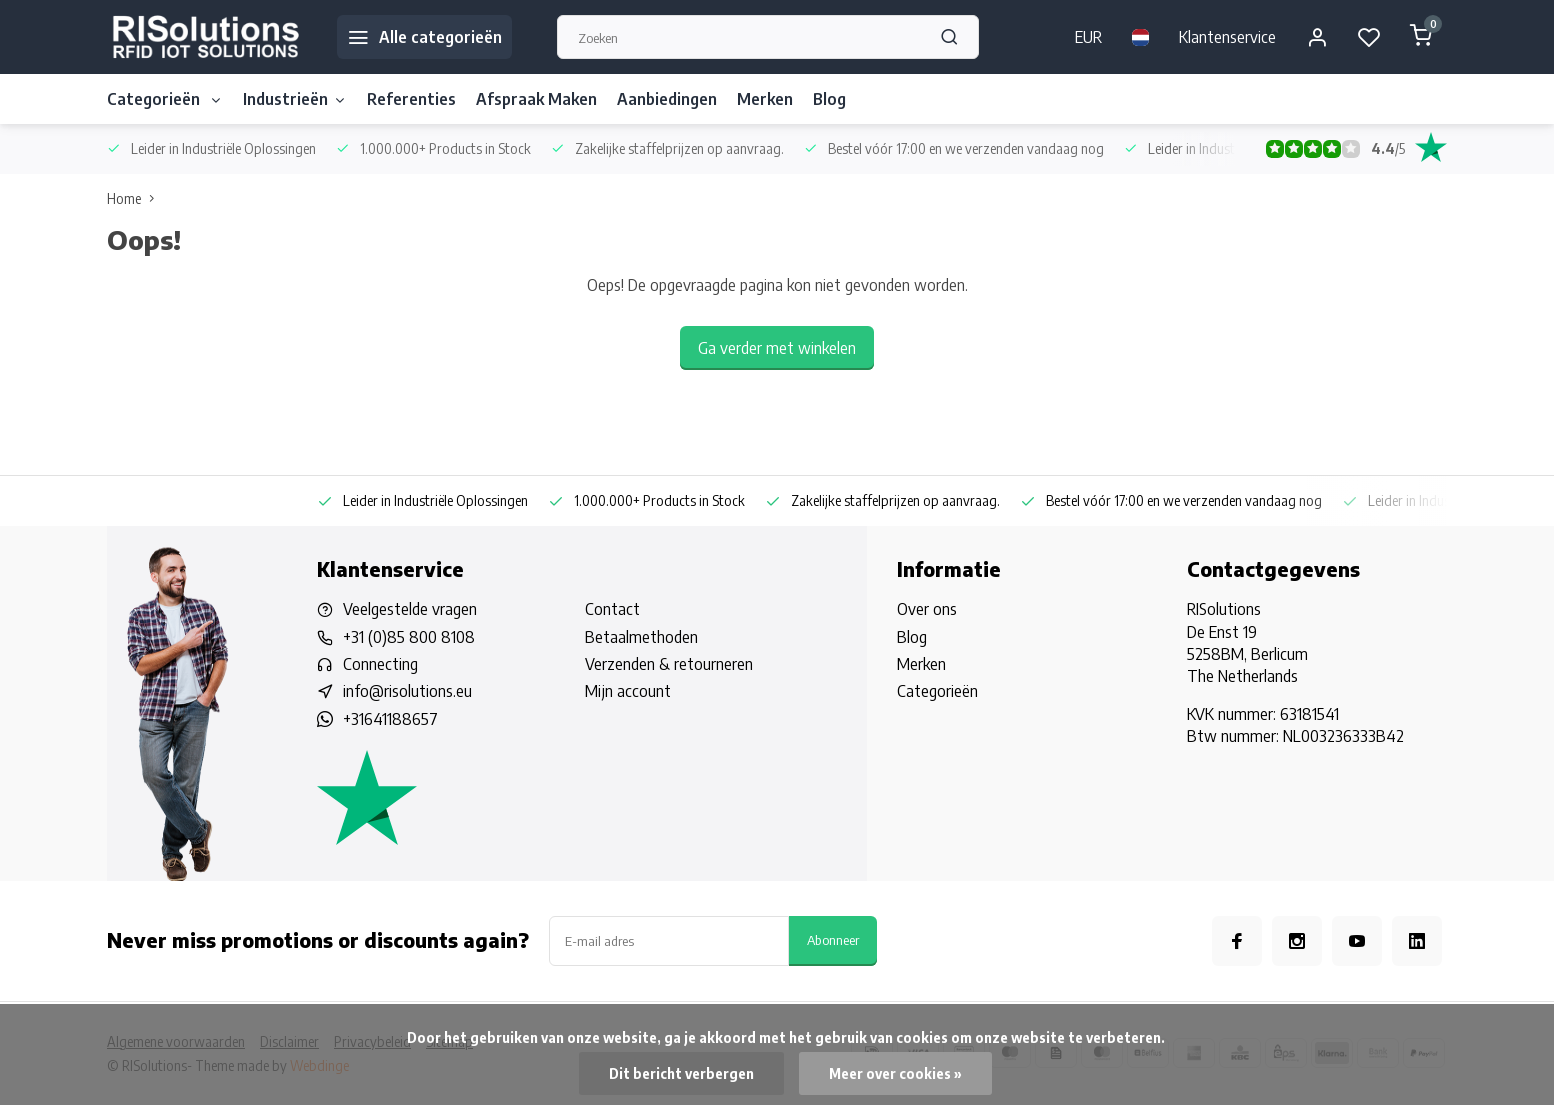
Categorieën (165, 99)
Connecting (380, 664)
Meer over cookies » (895, 1073)
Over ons (927, 609)
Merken (765, 99)
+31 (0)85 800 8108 (409, 637)
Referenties (411, 99)
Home (135, 198)
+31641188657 (390, 719)
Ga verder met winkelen (777, 348)
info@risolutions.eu (407, 691)
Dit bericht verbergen (681, 1073)
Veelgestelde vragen (410, 609)
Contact (612, 609)
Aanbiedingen (667, 99)
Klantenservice (1227, 37)
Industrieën (295, 99)
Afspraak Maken (536, 99)
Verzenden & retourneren (669, 664)
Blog (829, 99)
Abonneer (833, 939)
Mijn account (628, 691)
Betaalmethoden (641, 637)
